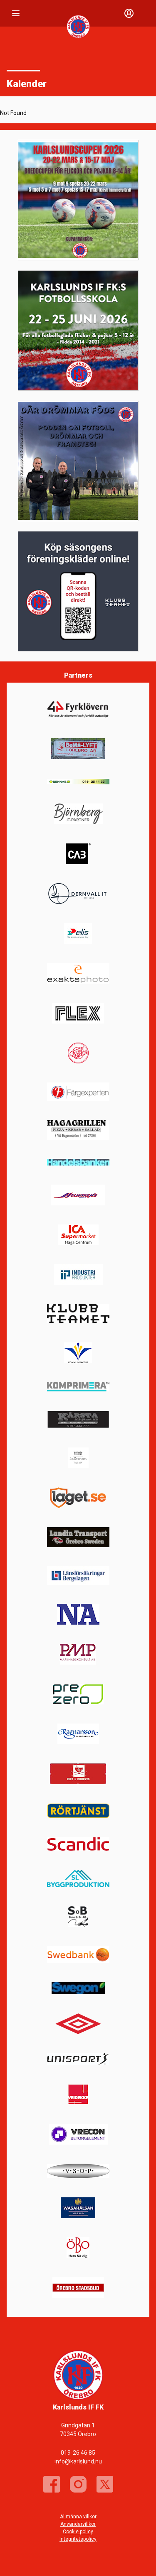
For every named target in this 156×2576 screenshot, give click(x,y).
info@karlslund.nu (78, 2461)
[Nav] (16, 13)
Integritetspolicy (78, 2539)
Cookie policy (78, 2531)
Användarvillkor (78, 2524)
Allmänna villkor (78, 2517)
